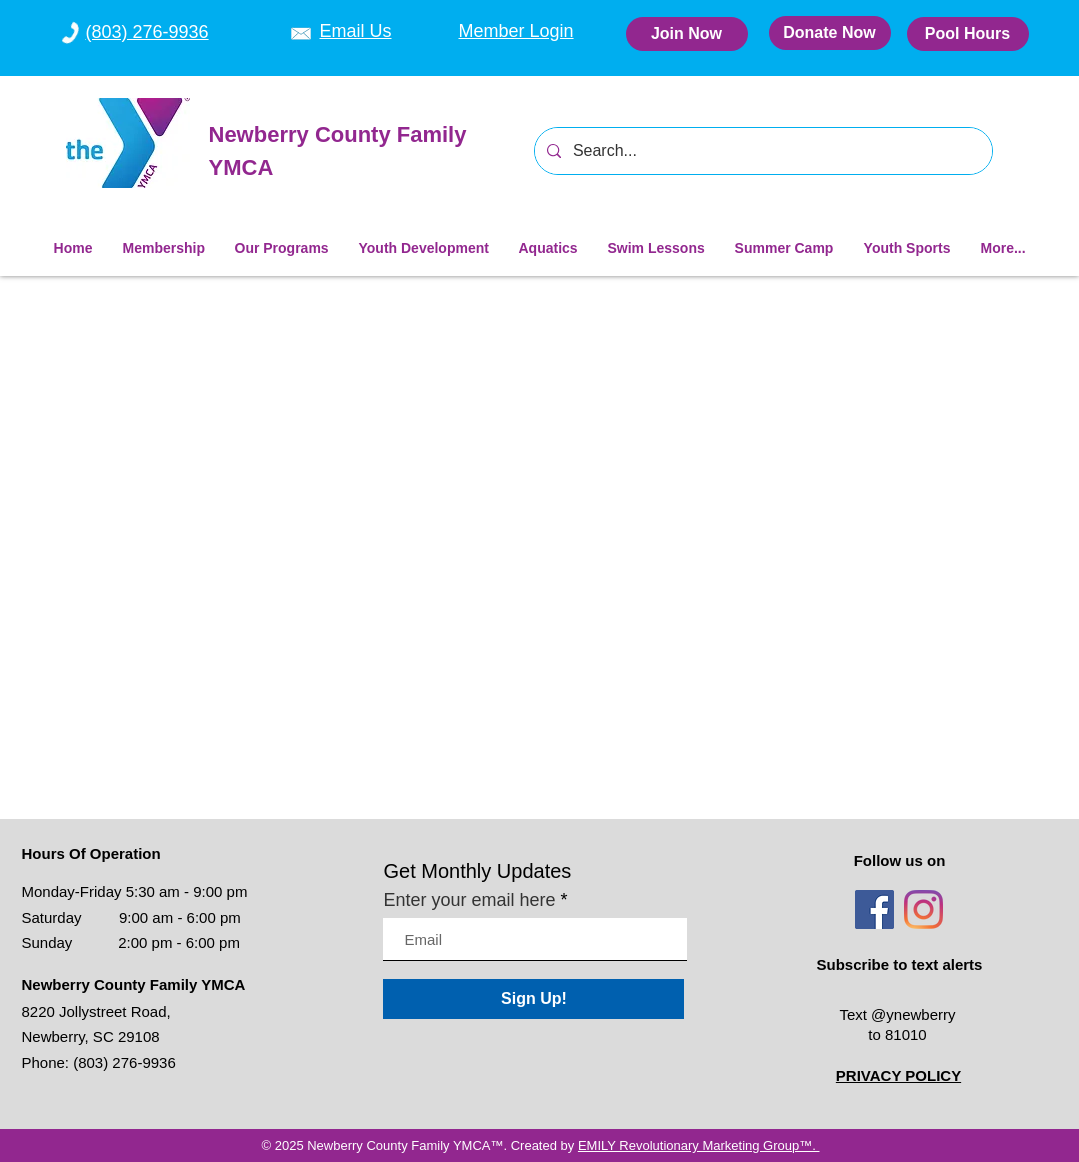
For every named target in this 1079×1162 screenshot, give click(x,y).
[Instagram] (923, 909)
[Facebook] (874, 909)
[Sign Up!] (533, 999)
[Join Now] (687, 34)
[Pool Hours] (968, 34)
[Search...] (761, 151)
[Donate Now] (830, 33)
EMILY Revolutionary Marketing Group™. (699, 1145)
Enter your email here (469, 900)
